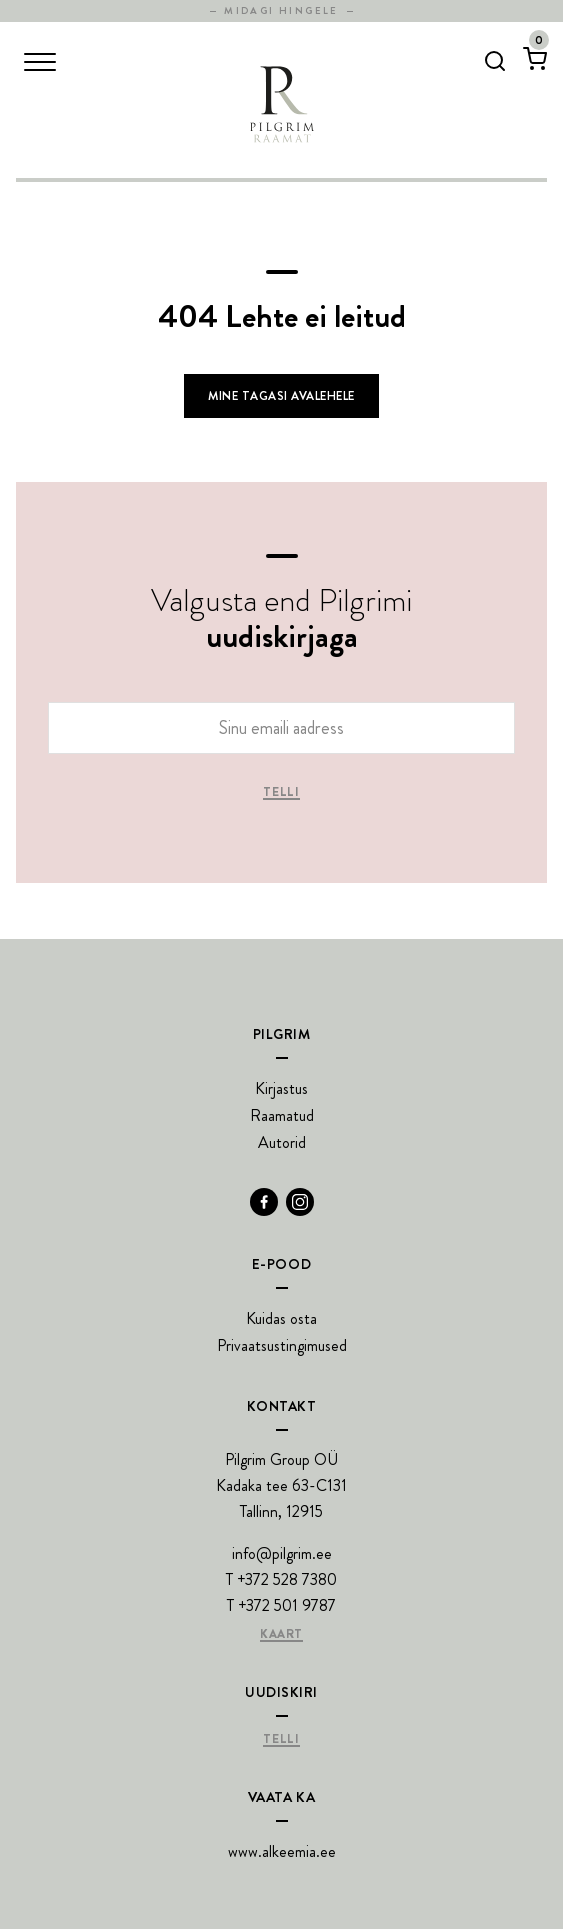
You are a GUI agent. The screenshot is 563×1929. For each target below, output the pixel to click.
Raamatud (282, 1115)
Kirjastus (281, 1088)
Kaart (281, 1635)
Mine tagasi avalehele (281, 396)
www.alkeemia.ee (282, 1851)
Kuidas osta (281, 1318)
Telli (281, 793)
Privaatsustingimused (282, 1345)
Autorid (282, 1142)
